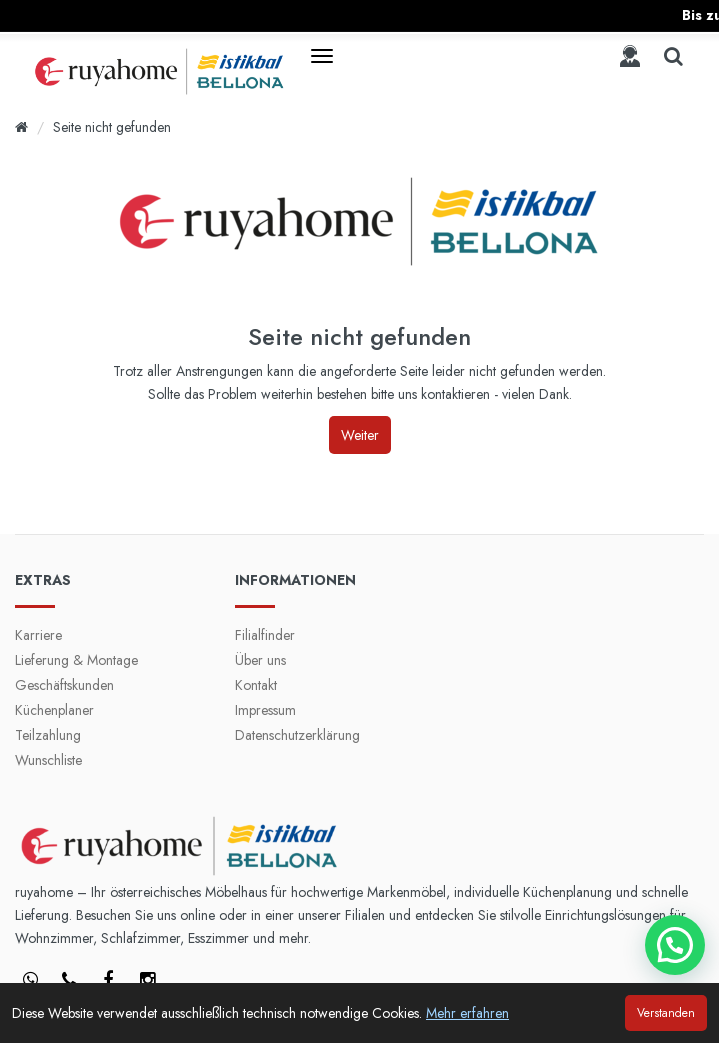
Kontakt (256, 685)
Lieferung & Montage (76, 660)
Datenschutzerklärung (297, 735)
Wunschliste (48, 760)
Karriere (38, 635)
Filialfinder (265, 635)
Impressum (265, 710)
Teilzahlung (48, 735)
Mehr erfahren (467, 1013)
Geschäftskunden (64, 685)
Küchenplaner (54, 710)
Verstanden (666, 1013)
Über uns (260, 660)
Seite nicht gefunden (112, 127)
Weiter (360, 435)
